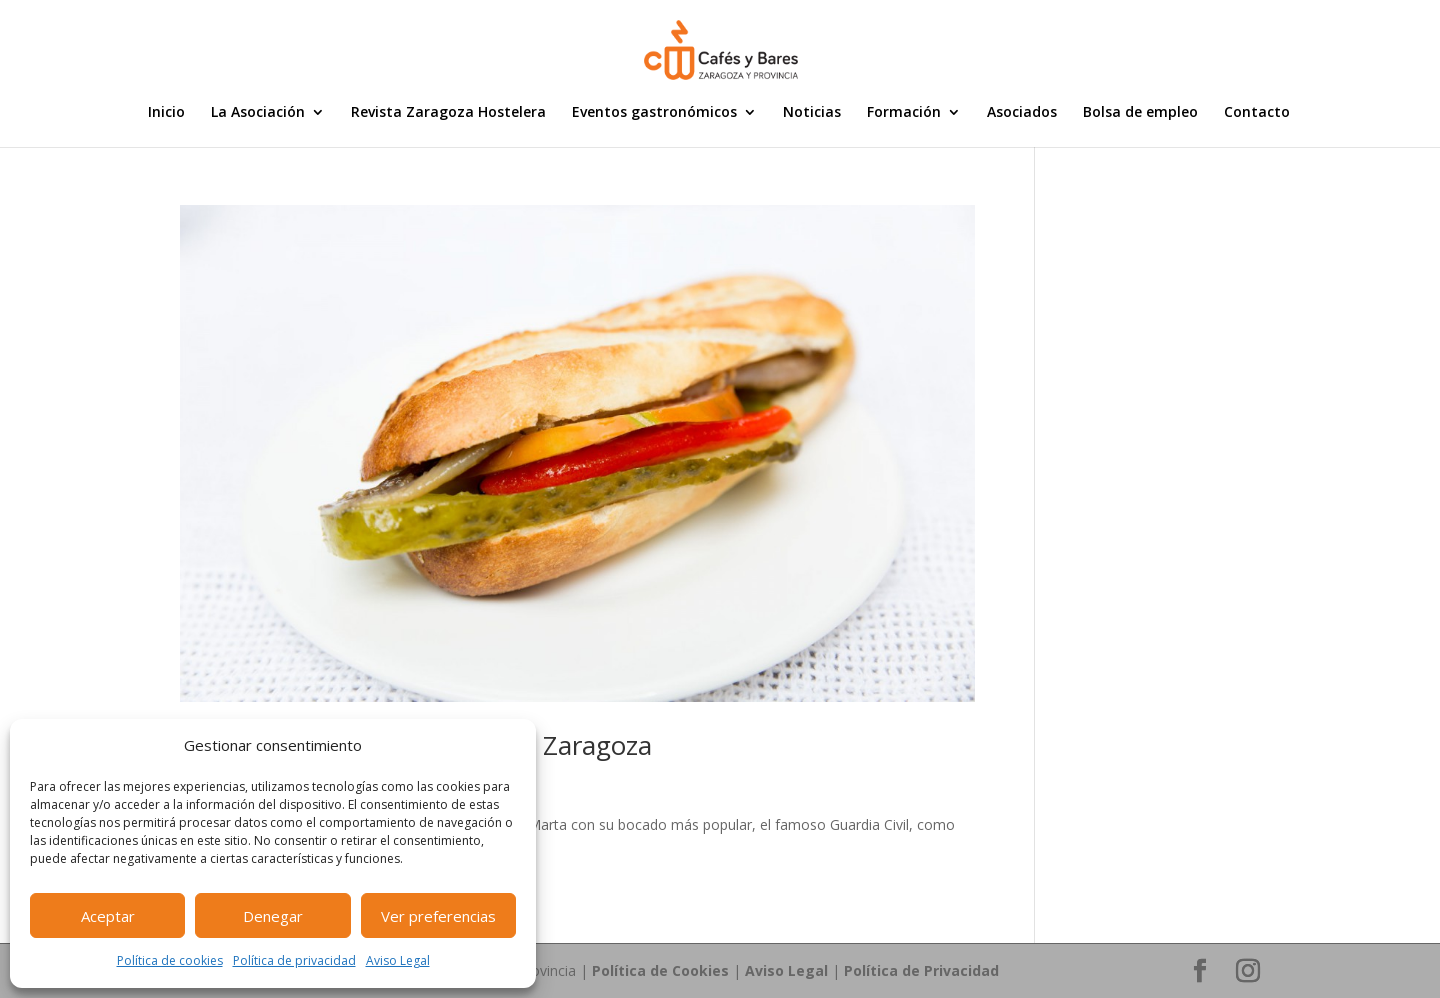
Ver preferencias (438, 916)
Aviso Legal (398, 960)
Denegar (273, 916)
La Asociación (258, 113)
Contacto (1257, 113)
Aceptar (108, 916)
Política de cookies (170, 960)
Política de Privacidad (921, 970)
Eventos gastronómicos (654, 113)
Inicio (166, 113)
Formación (904, 113)
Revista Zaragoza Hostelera (448, 113)
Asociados (1022, 113)
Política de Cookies (660, 970)
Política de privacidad (294, 960)
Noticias (812, 113)
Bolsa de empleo (1140, 113)
